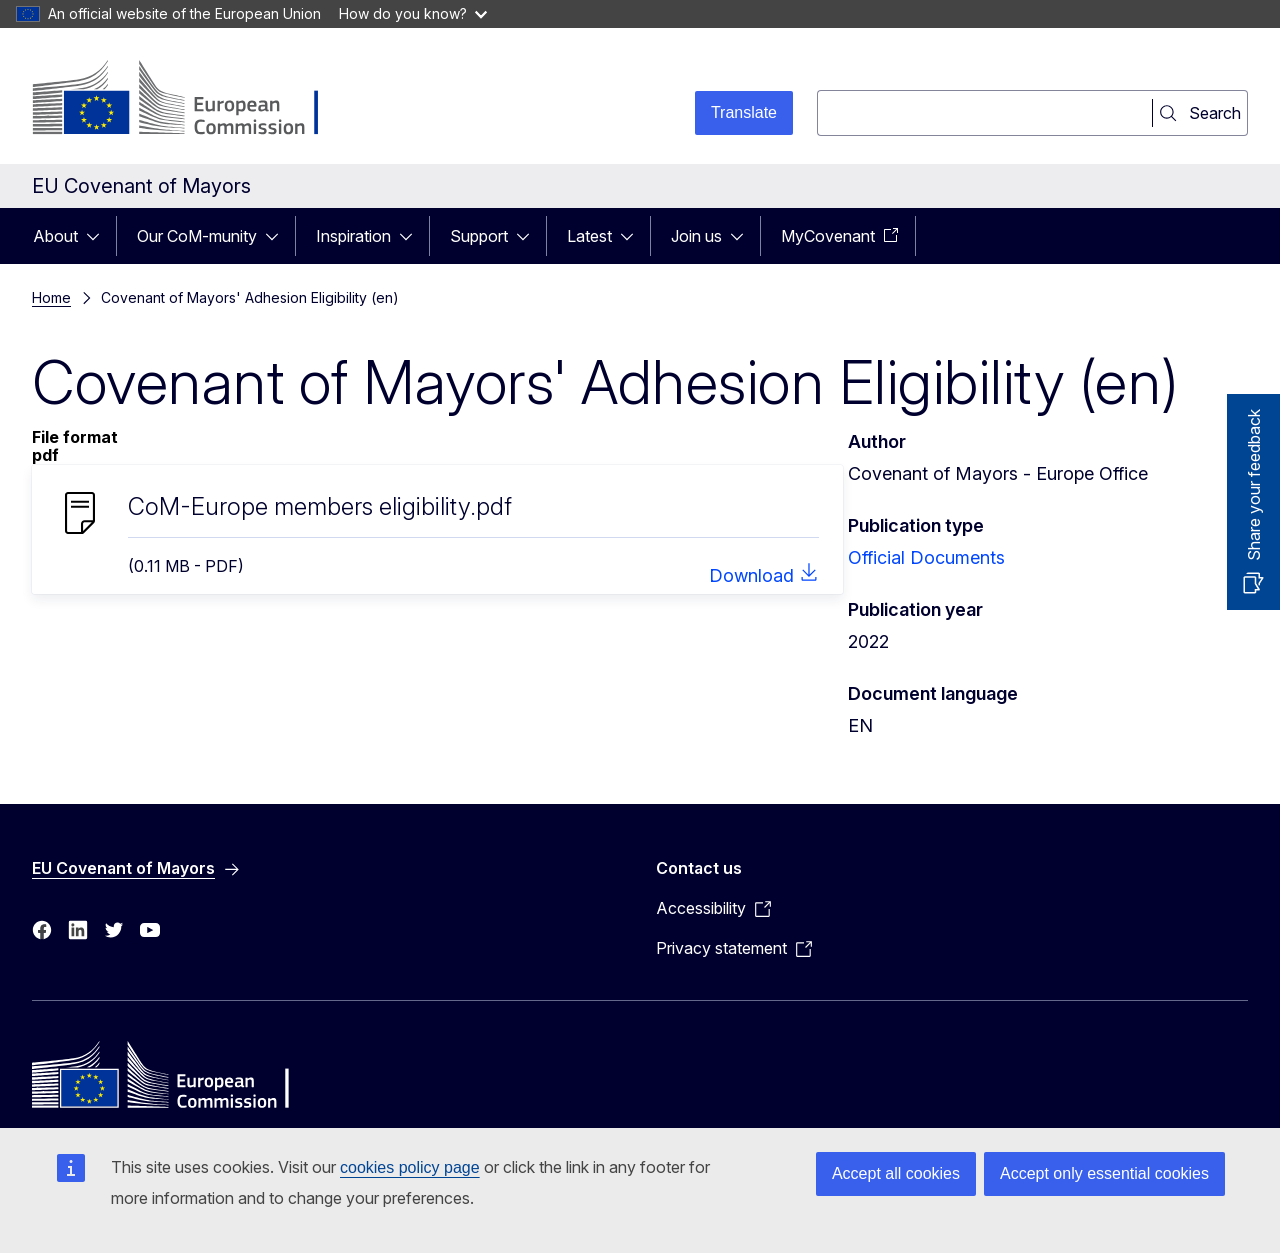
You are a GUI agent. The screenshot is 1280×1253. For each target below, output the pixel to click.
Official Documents (926, 557)
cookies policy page (410, 1167)
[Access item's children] (99, 236)
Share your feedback (1254, 485)
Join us (696, 236)
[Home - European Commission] (193, 100)
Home (51, 297)
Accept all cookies (896, 1173)
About (55, 236)
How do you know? (413, 13)
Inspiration (353, 236)
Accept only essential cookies (1104, 1173)
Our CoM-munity (197, 236)
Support (479, 236)
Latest (589, 236)
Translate (744, 112)
